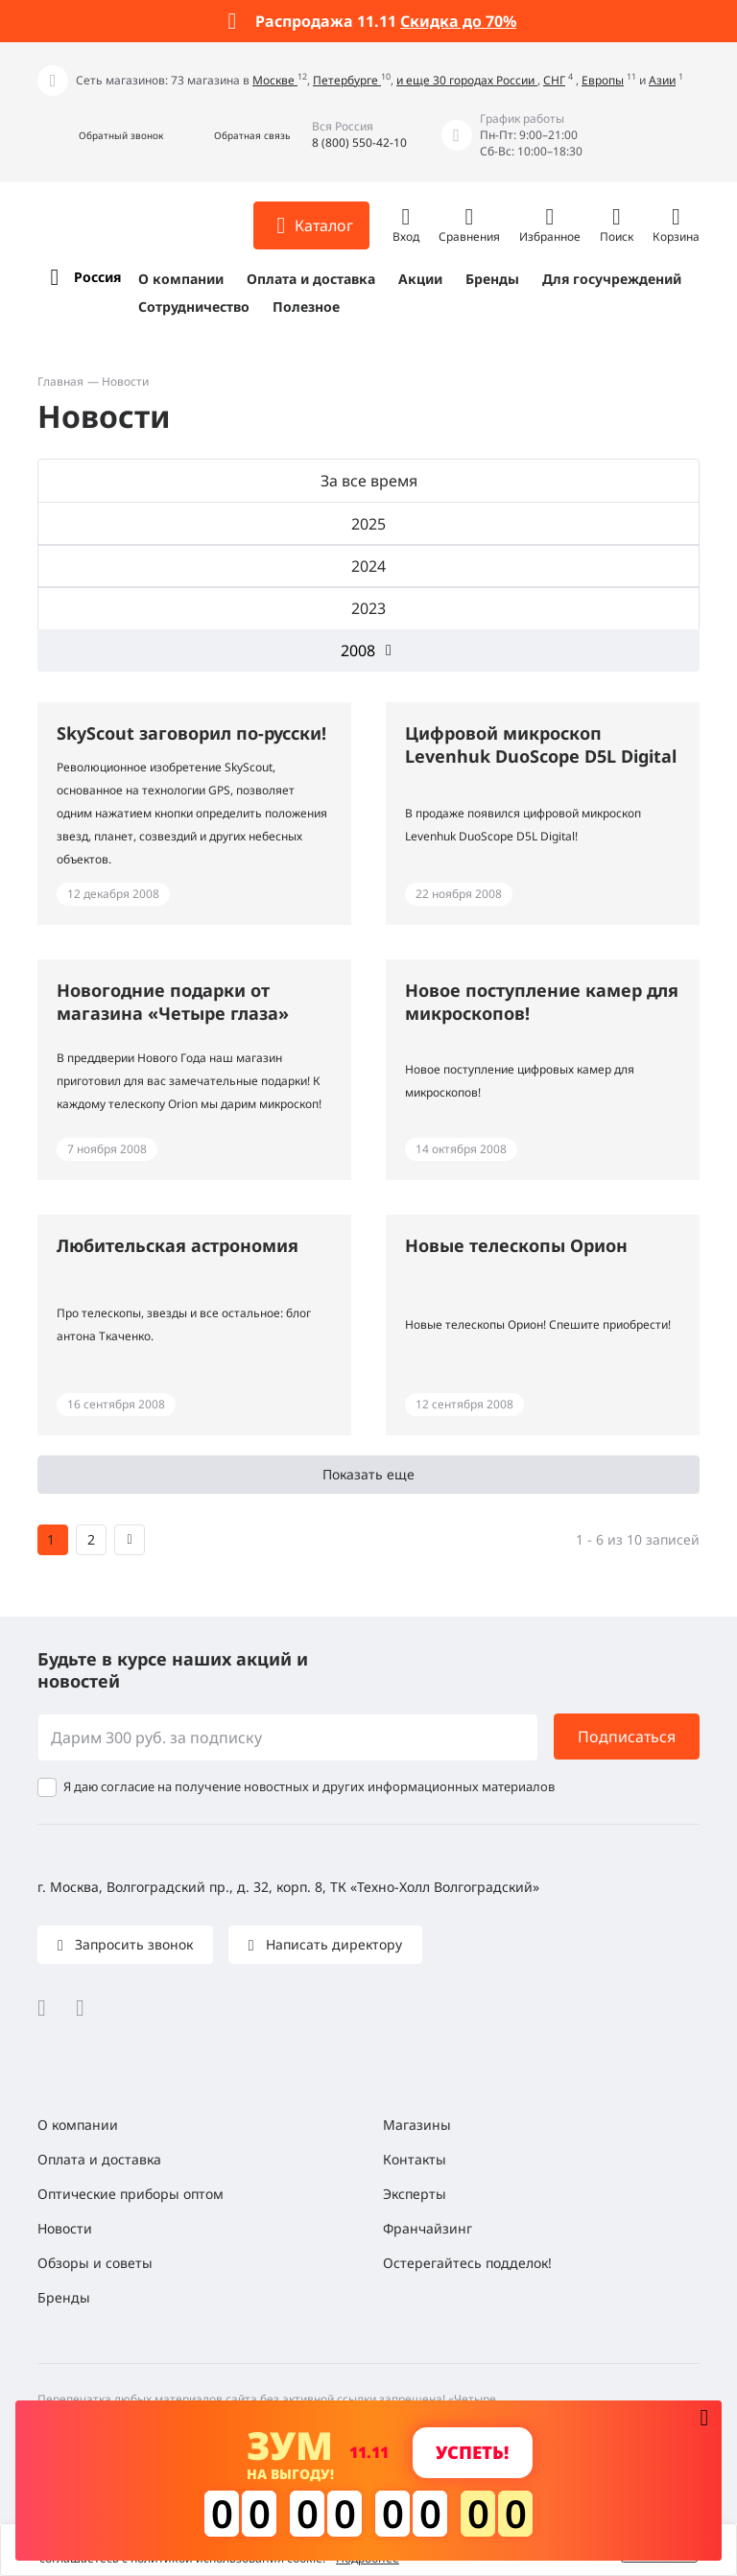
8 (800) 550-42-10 (359, 142)
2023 (368, 608)
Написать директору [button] (332, 1944)
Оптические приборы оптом (130, 2194)
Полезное (306, 306)
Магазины (417, 2124)
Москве (274, 80)
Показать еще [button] (368, 1474)
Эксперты (414, 2194)
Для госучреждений (611, 279)
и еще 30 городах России (466, 80)
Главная (60, 381)
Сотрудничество (194, 306)
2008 (358, 650)
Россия (97, 277)
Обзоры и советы (95, 2263)
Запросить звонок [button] (132, 1944)
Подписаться (627, 1736)
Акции (420, 279)
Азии (662, 80)
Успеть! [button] (472, 2452)
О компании (181, 279)
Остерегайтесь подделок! (467, 2263)
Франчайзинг (427, 2228)
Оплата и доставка (311, 279)
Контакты (414, 2159)
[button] (100, 136)
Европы (603, 80)
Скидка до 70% (458, 21)
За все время (369, 480)
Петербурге (347, 80)
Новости (64, 2228)
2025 (368, 523)
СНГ (554, 80)
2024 (368, 566)
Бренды (492, 279)
